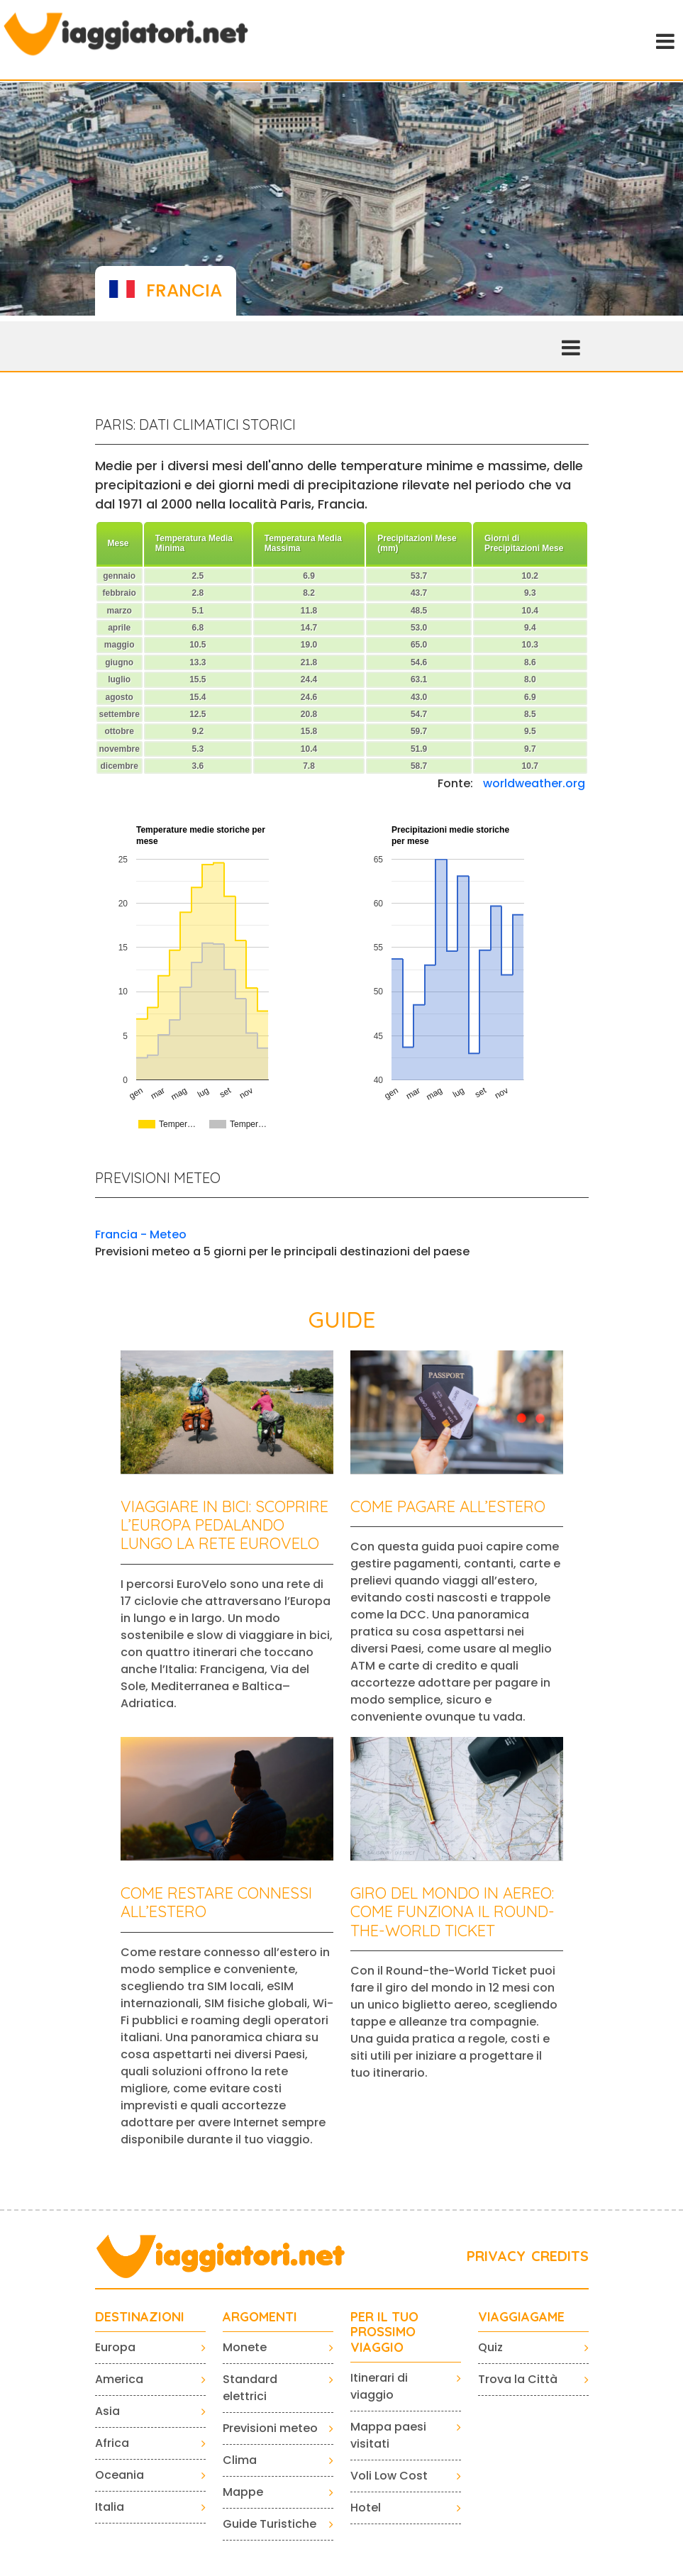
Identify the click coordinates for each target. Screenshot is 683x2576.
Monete (245, 2347)
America (119, 2379)
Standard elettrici (250, 2387)
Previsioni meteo (270, 2428)
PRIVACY (496, 2256)
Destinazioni (139, 2317)
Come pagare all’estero (447, 1506)
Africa (112, 2443)
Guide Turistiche (269, 2524)
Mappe (243, 2492)
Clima (240, 2460)
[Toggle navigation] (664, 39)
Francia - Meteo (141, 1234)
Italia (109, 2507)
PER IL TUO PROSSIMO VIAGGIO (384, 2332)
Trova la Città (517, 2379)
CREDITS (560, 2256)
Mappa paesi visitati (388, 2435)
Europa (115, 2347)
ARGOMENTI (260, 2317)
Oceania (119, 2475)
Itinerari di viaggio (379, 2386)
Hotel (365, 2507)
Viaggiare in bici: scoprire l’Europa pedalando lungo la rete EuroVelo (224, 1525)
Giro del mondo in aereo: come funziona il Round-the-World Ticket (452, 1912)
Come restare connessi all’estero (216, 1902)
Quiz (490, 2347)
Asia (107, 2411)
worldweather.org (534, 783)
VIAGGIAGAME (521, 2317)
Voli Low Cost (389, 2475)
